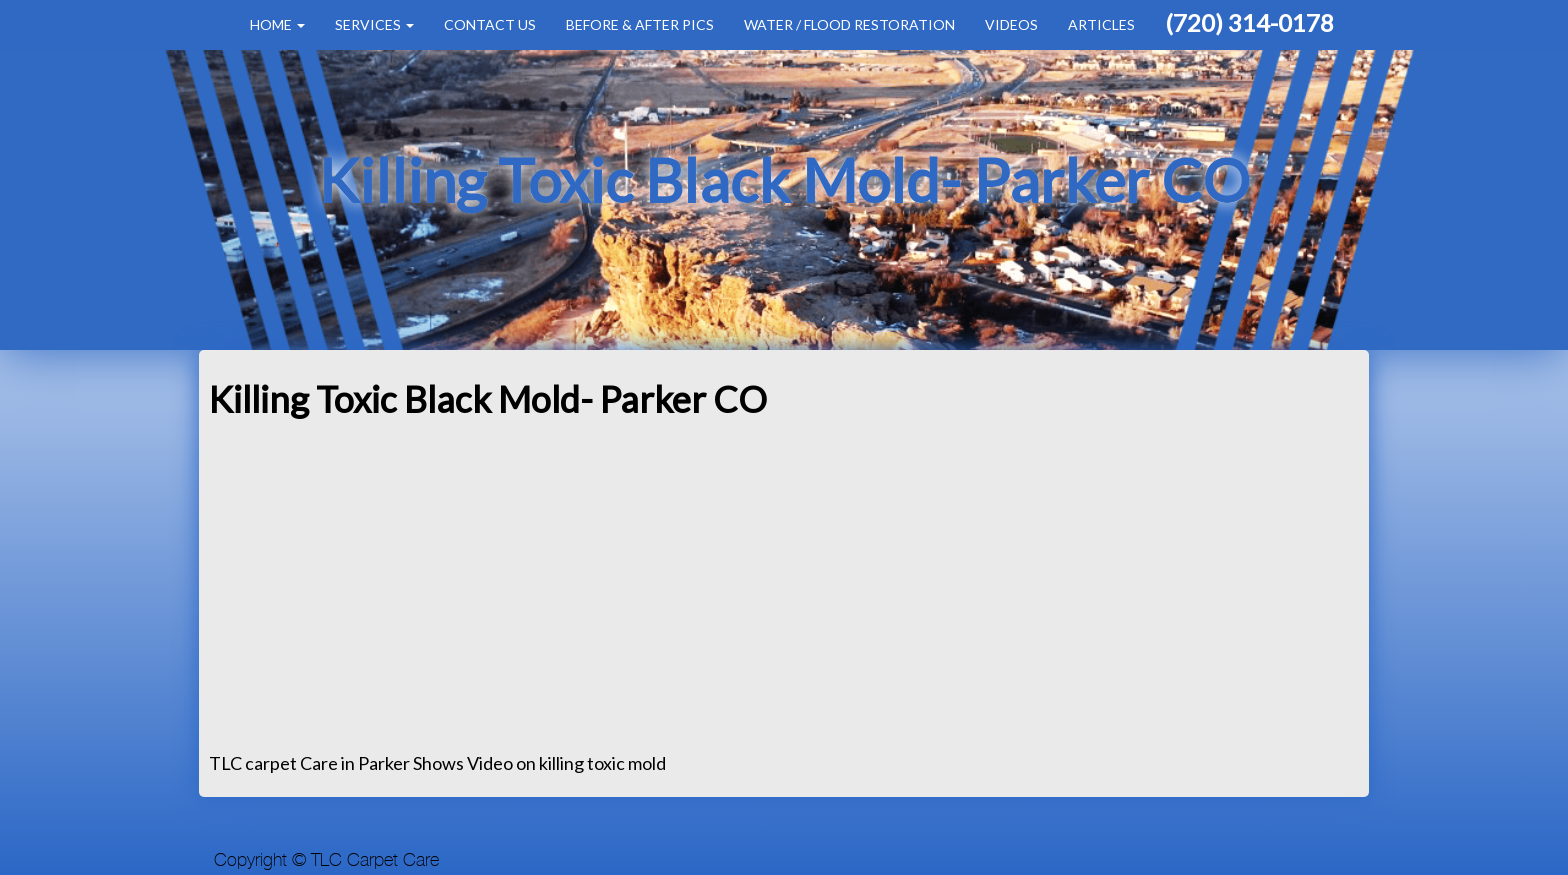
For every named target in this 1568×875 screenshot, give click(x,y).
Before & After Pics (640, 24)
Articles (1101, 24)
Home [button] (277, 24)
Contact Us (490, 24)
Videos (1011, 24)
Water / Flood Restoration (849, 24)
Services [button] (374, 24)
